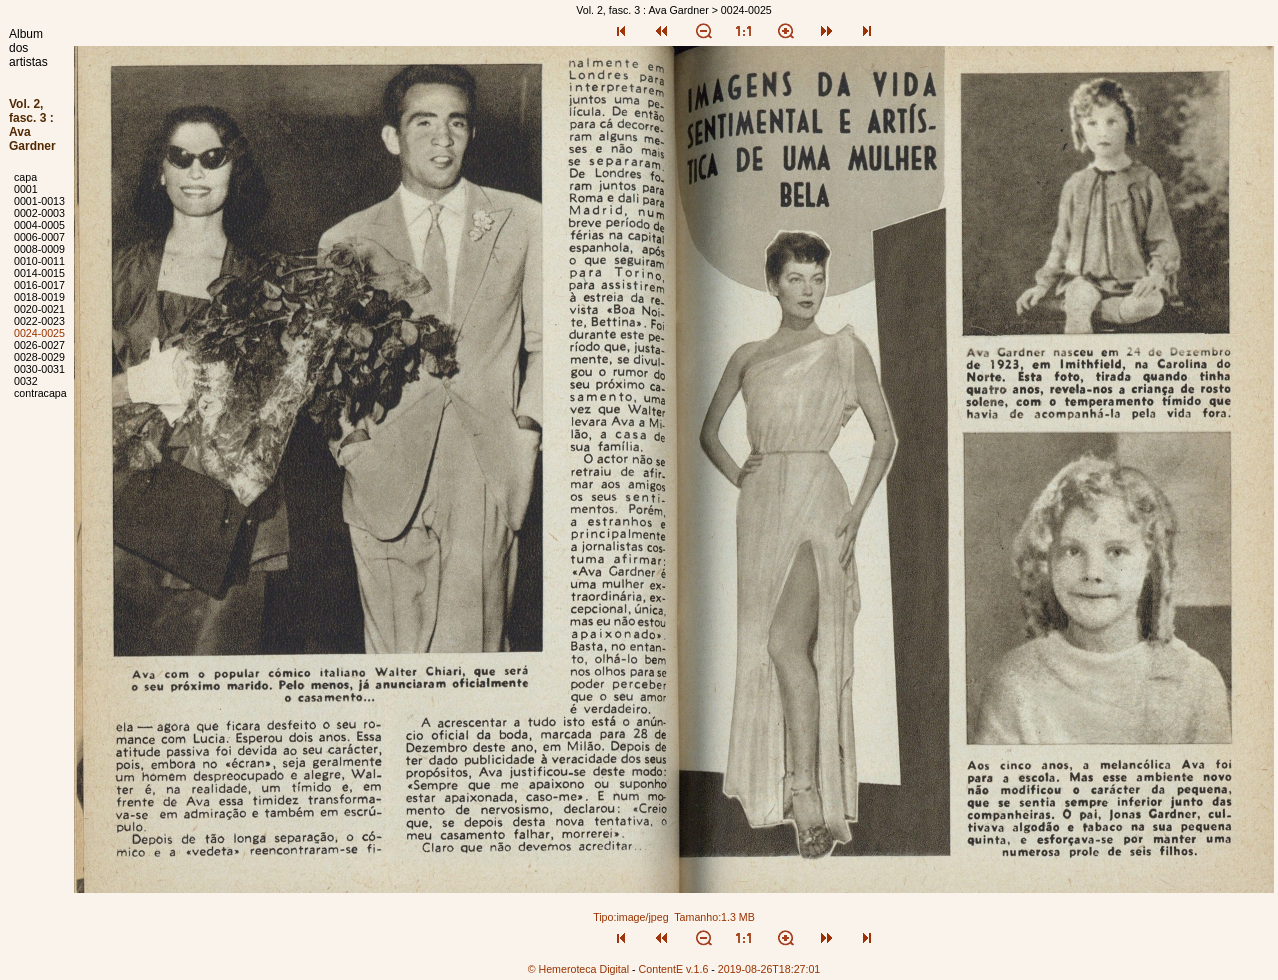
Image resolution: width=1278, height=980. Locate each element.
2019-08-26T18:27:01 (769, 969)
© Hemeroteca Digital (578, 969)
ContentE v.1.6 (674, 969)
